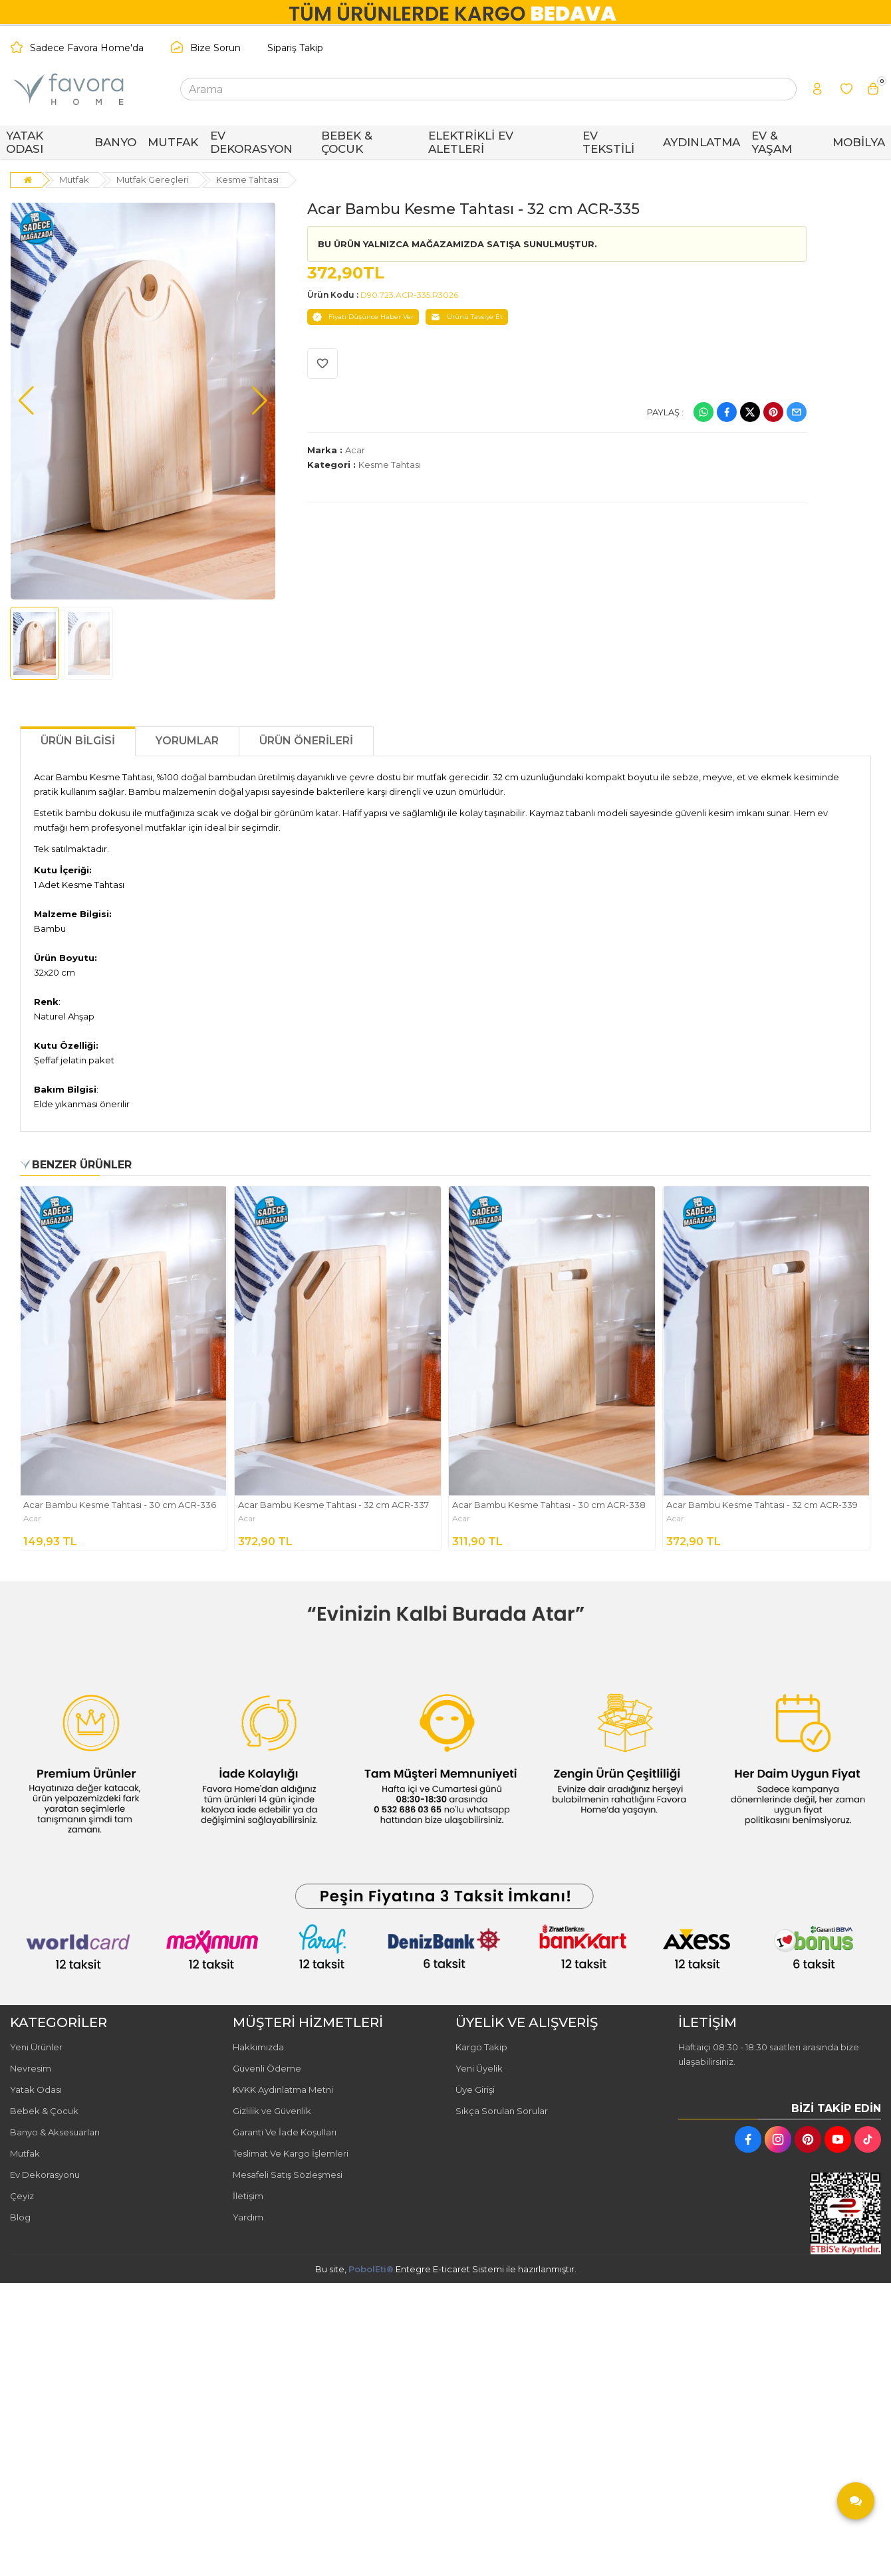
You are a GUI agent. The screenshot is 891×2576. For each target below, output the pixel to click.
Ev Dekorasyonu (45, 2174)
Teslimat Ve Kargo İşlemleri (290, 2153)
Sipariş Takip (295, 48)
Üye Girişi (475, 2089)
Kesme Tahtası (247, 179)
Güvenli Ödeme (267, 2068)
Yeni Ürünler (36, 2047)
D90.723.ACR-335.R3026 (409, 295)
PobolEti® (371, 2269)
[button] (26, 400)
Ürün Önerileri (306, 740)
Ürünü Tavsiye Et (467, 317)
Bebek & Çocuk (44, 2110)
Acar (355, 450)
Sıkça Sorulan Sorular (501, 2110)
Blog (20, 2217)
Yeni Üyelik (479, 2068)
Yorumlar (187, 740)
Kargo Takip (481, 2047)
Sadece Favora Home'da (87, 48)
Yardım (248, 2217)
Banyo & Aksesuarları (55, 2132)
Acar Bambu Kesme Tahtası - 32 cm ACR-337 (333, 1504)
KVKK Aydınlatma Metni (283, 2089)
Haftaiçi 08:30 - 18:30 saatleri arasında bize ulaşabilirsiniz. (768, 2054)
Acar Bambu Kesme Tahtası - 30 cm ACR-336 (119, 1504)
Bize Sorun (215, 48)
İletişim (248, 2196)
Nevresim (30, 2068)
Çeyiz (22, 2196)
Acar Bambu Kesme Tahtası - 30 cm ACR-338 (549, 1504)
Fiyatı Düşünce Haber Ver (363, 317)
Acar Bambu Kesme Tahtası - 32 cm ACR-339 (762, 1504)
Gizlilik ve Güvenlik (272, 2110)
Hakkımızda (258, 2047)
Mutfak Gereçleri (152, 179)
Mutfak (74, 179)
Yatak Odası (36, 2089)
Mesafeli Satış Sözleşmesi (287, 2174)
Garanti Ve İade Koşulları (284, 2132)
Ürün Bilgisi (78, 740)
